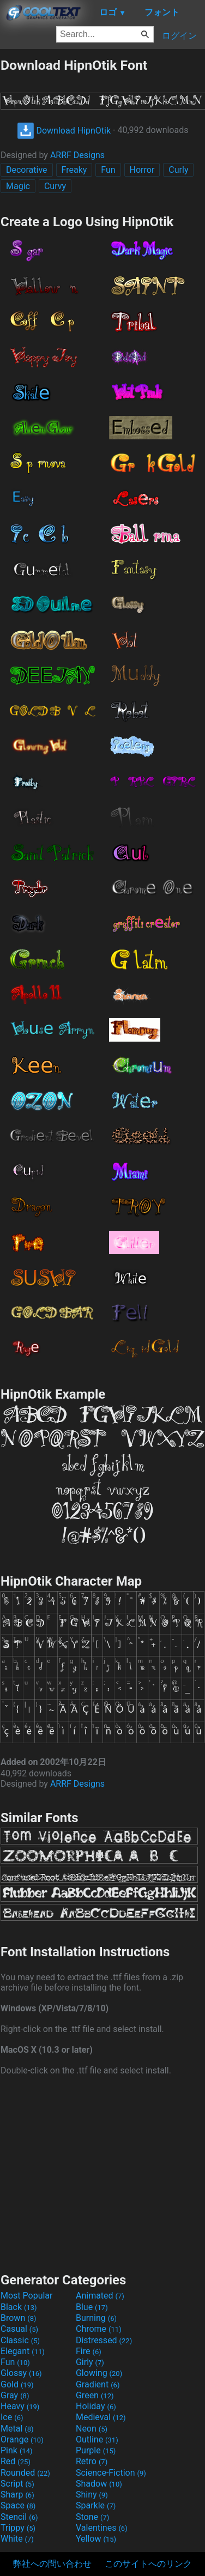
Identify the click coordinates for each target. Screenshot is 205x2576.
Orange (22, 2439)
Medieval (101, 2417)
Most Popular (27, 2295)
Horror (142, 170)
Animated (100, 2295)
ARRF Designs (77, 155)
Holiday (96, 2406)
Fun (108, 170)
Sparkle (96, 2505)
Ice (12, 2417)
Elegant (23, 2351)
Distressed (104, 2340)
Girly (90, 2362)
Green (95, 2395)
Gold (17, 2384)
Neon (91, 2428)
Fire (88, 2351)
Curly (178, 170)
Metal (17, 2428)
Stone (92, 2517)
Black (19, 2307)
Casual (19, 2329)
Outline (97, 2439)
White (17, 2538)
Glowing (99, 2373)
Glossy (21, 2373)
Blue (92, 2307)
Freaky (74, 170)
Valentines (102, 2528)
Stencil (19, 2517)
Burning (96, 2318)
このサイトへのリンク (148, 2564)
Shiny (92, 2494)
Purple (96, 2450)
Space (18, 2505)
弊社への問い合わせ (52, 2564)
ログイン (179, 36)
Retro (91, 2461)
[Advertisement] (102, 2172)
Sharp (17, 2494)
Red (16, 2461)
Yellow (96, 2538)
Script (17, 2483)
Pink (17, 2450)
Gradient (97, 2384)
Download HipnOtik (64, 130)
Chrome (99, 2329)
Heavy (20, 2406)
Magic (18, 186)
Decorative (26, 170)
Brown (18, 2318)
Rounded (25, 2473)
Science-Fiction (111, 2473)
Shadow (99, 2483)
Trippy (18, 2528)
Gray (15, 2395)
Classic (20, 2340)
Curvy (55, 186)
